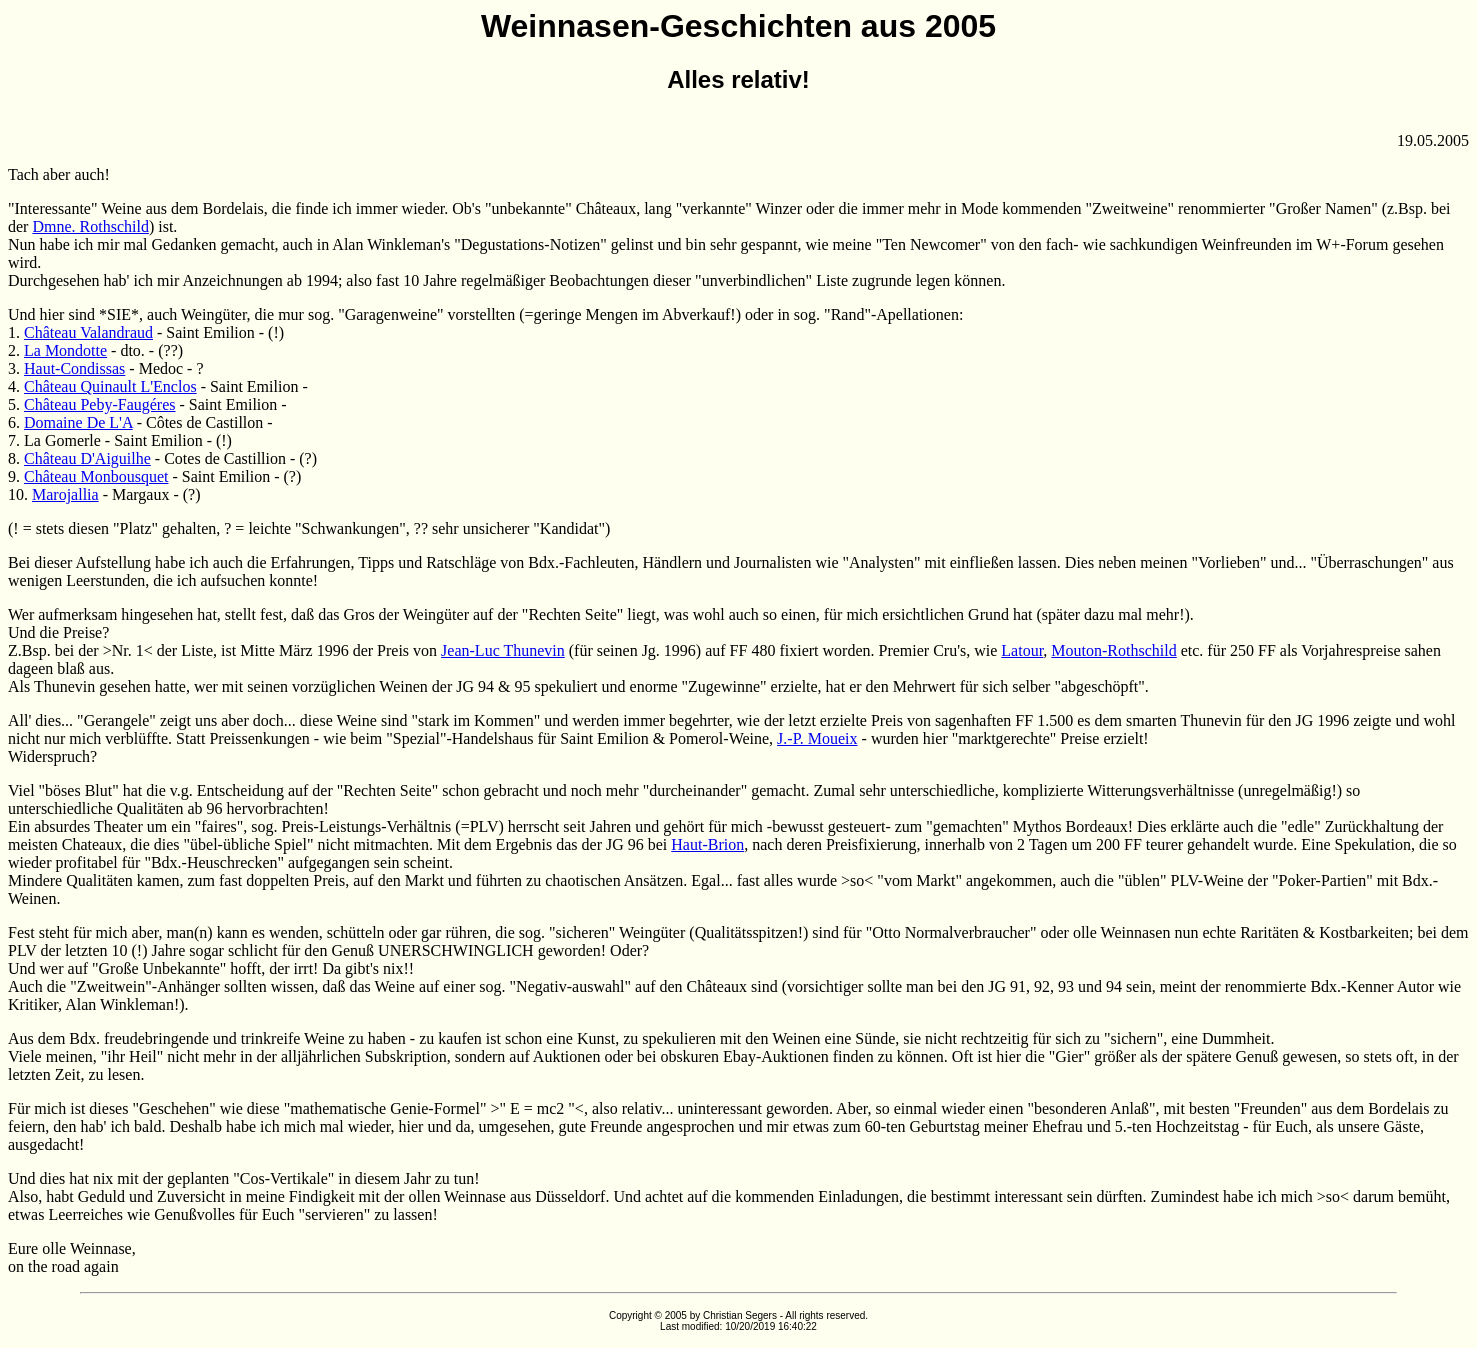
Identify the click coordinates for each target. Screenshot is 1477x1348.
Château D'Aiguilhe (87, 458)
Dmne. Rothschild (90, 226)
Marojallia (65, 494)
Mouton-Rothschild (1113, 650)
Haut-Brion (707, 844)
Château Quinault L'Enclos (110, 386)
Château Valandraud (88, 332)
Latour (1022, 650)
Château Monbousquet (96, 476)
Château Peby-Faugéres (100, 404)
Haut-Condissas (74, 368)
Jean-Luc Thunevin (503, 650)
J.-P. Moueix (817, 738)
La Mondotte (65, 350)
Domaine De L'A (78, 422)
